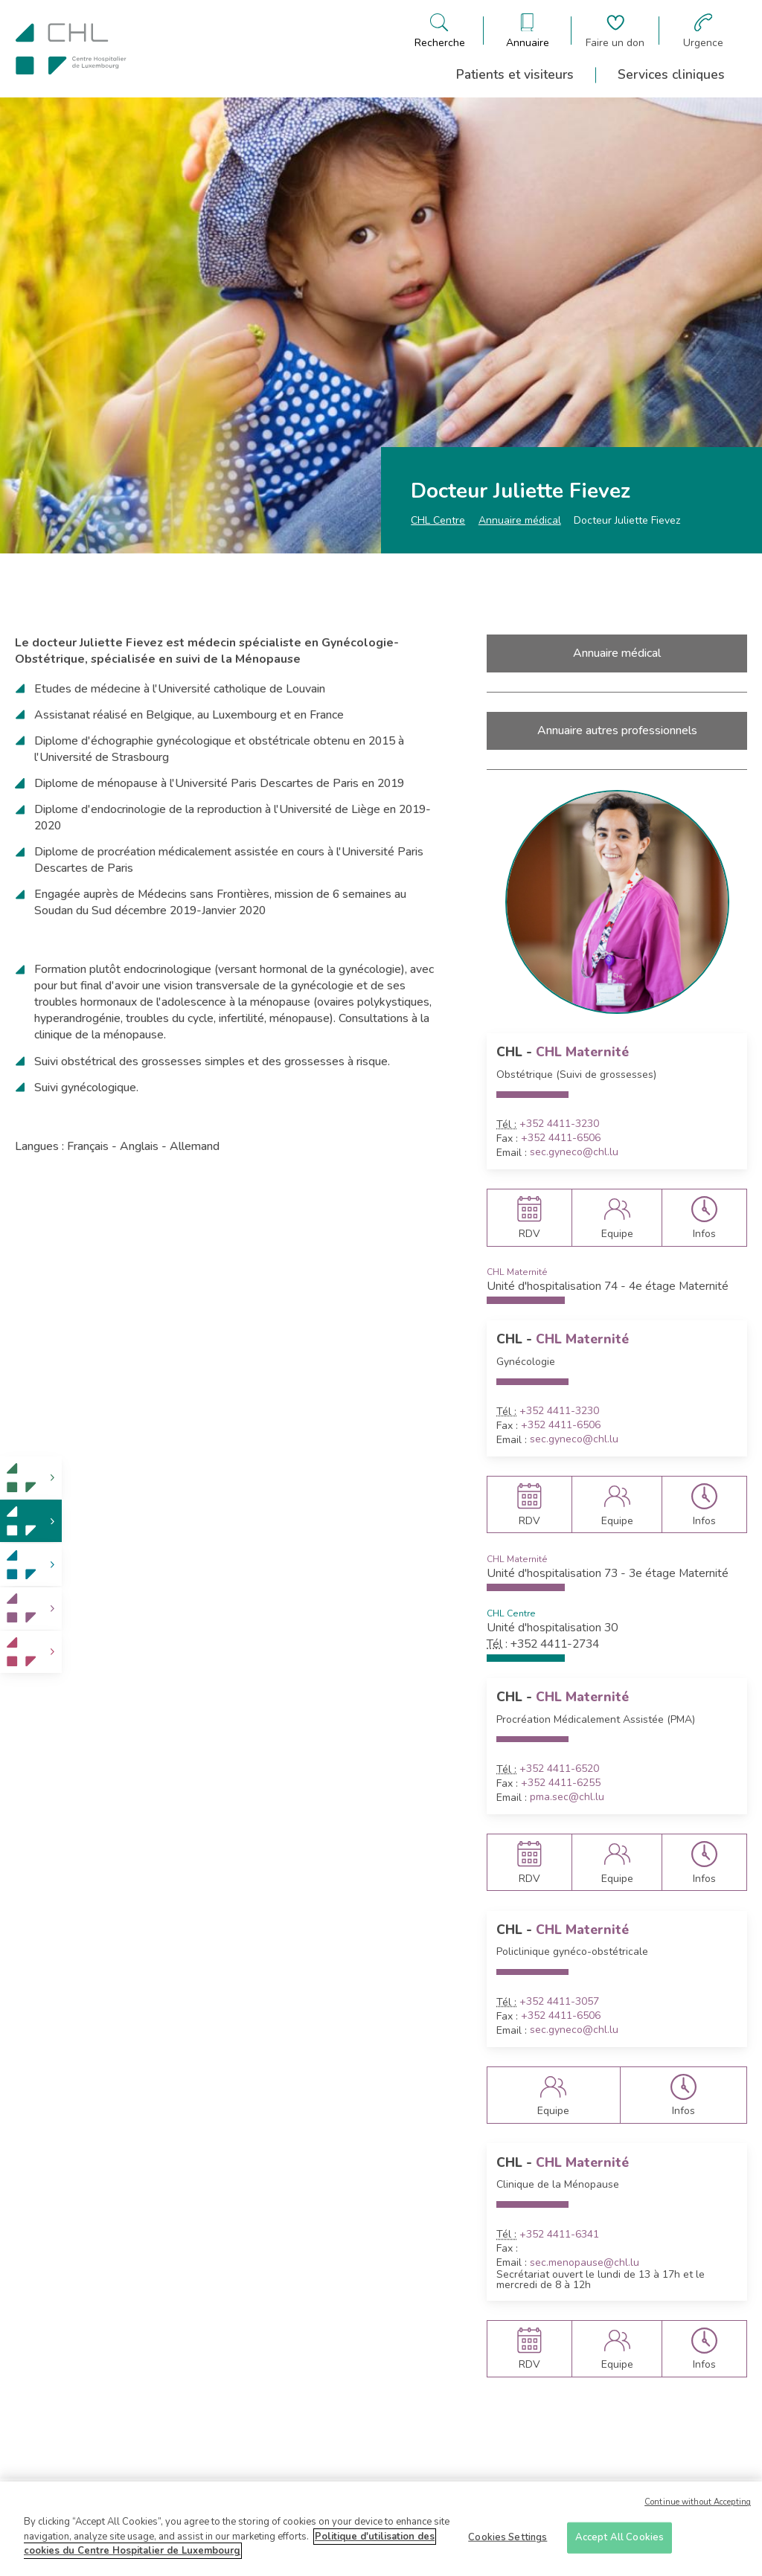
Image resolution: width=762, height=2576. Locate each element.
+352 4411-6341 (559, 2234)
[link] (31, 1477)
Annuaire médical (519, 520)
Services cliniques (671, 74)
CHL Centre (438, 520)
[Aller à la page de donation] (615, 30)
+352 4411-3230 (559, 1124)
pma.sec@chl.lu (567, 1797)
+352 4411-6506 (561, 1138)
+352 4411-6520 (559, 1769)
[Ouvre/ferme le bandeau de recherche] (439, 30)
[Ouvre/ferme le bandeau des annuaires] (527, 30)
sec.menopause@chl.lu (584, 2263)
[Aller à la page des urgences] (703, 30)
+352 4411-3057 (559, 2002)
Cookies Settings (507, 2543)
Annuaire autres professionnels (617, 730)
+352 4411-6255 (561, 1783)
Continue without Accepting (697, 2508)
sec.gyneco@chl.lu (574, 1152)
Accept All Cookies (619, 2543)
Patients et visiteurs (515, 74)
